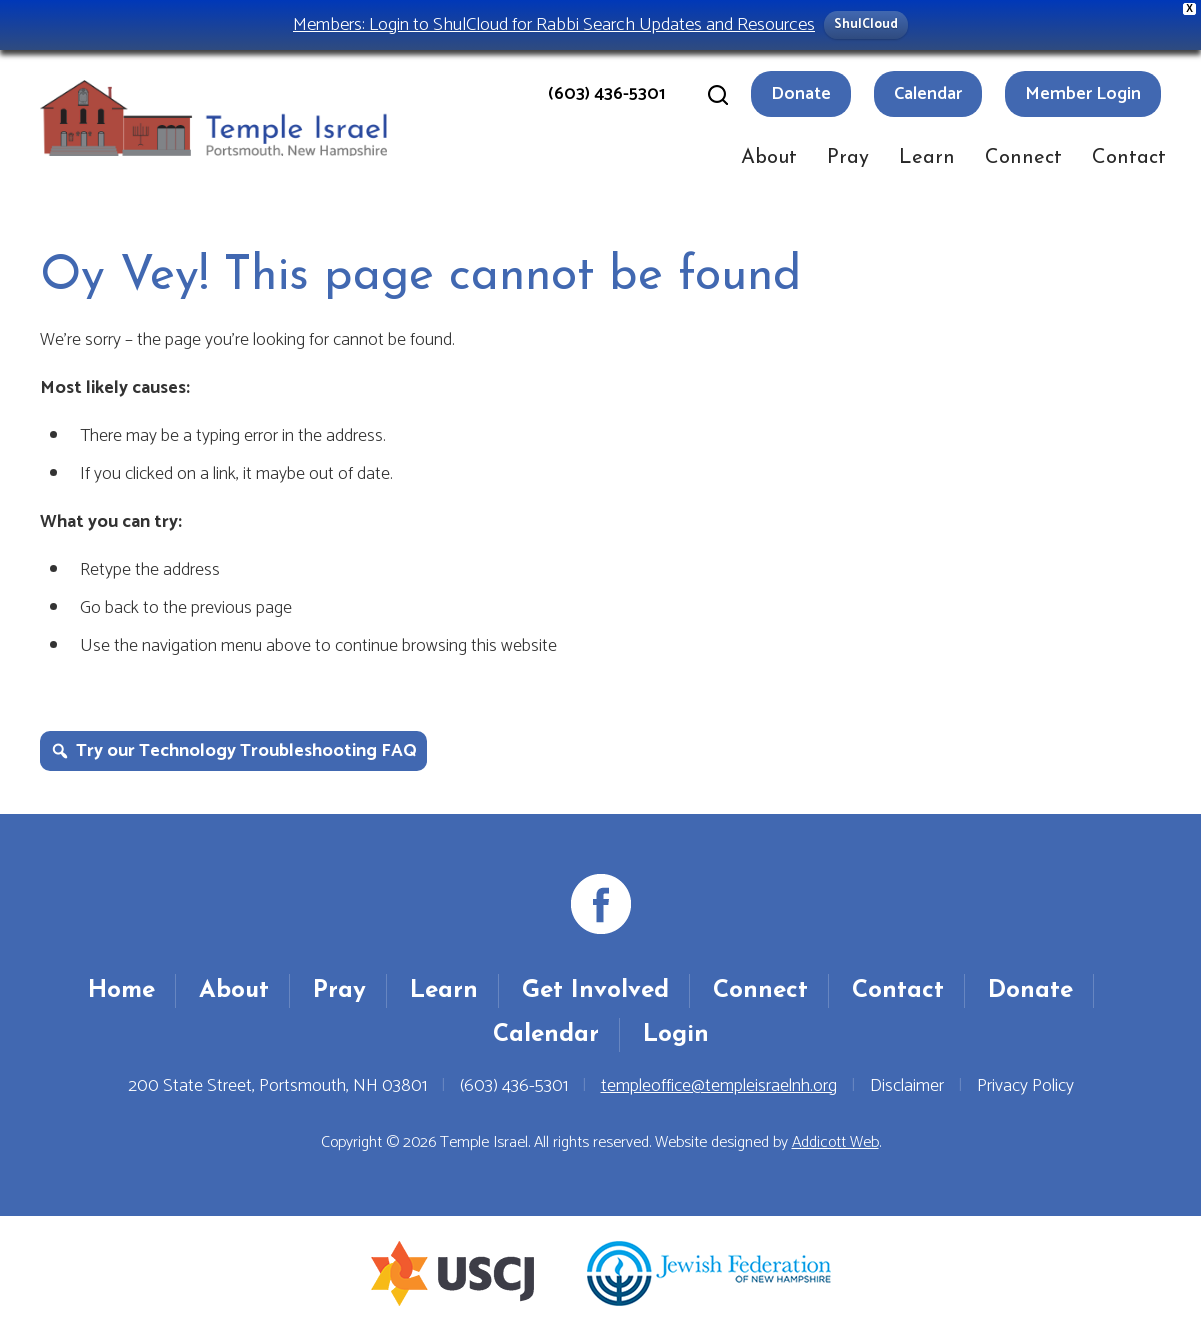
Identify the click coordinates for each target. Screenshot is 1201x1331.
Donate (801, 94)
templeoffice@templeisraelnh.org (719, 1086)
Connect (1023, 158)
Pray (848, 158)
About (769, 158)
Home (121, 991)
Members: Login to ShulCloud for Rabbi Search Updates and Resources (554, 24)
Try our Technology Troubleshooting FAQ (246, 751)
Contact (1129, 158)
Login (676, 1035)
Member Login (1083, 94)
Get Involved (595, 991)
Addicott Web (835, 1142)
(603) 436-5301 (606, 94)
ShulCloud (866, 24)
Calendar (928, 94)
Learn (927, 158)
